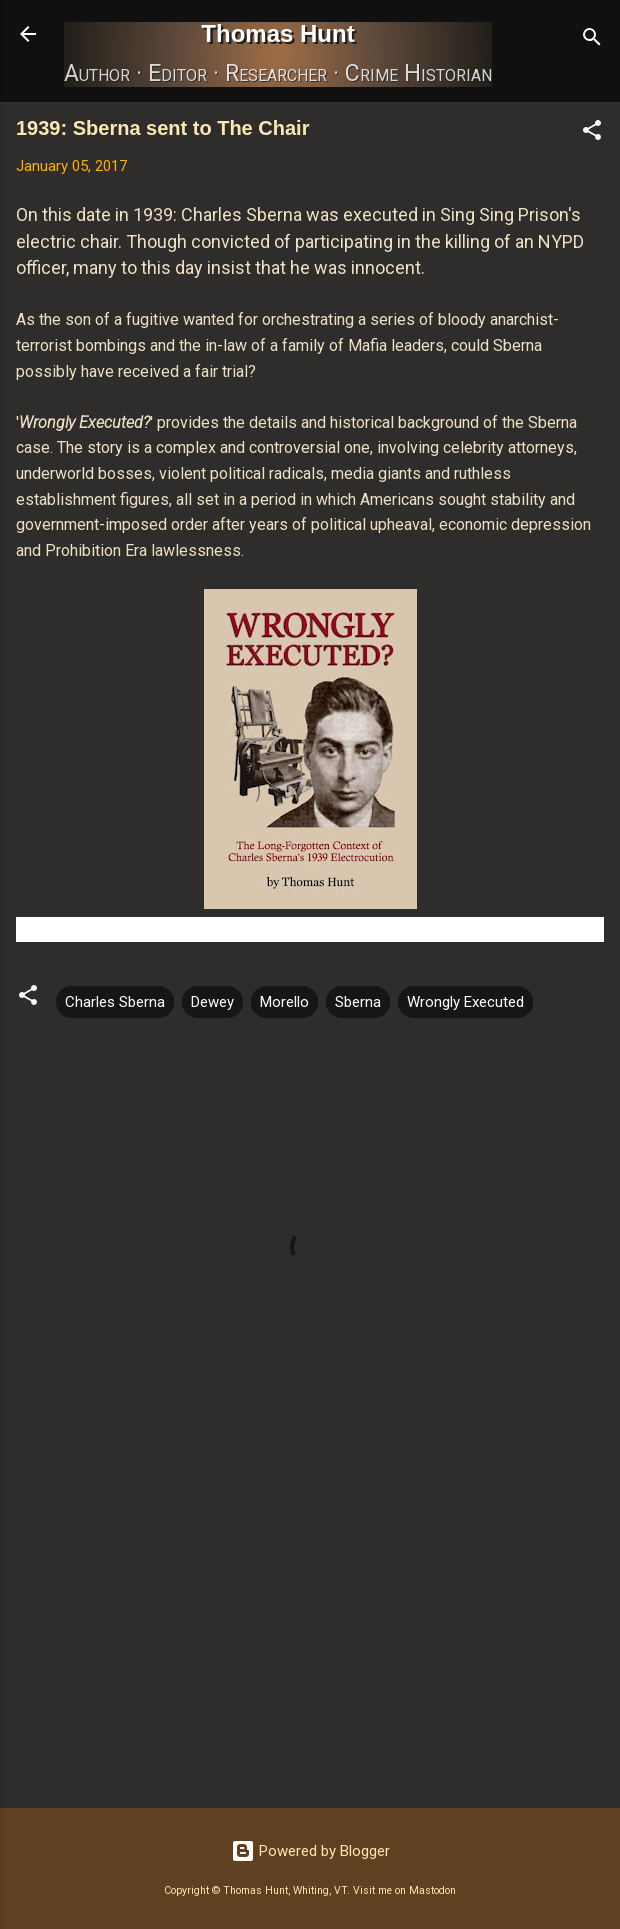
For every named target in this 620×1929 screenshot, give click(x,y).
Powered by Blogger (310, 1851)
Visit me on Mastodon (404, 1890)
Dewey (212, 1002)
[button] (592, 133)
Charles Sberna (115, 1002)
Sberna (358, 1002)
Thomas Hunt (277, 33)
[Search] (592, 40)
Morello (284, 1002)
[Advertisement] (310, 1636)
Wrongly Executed (465, 1002)
